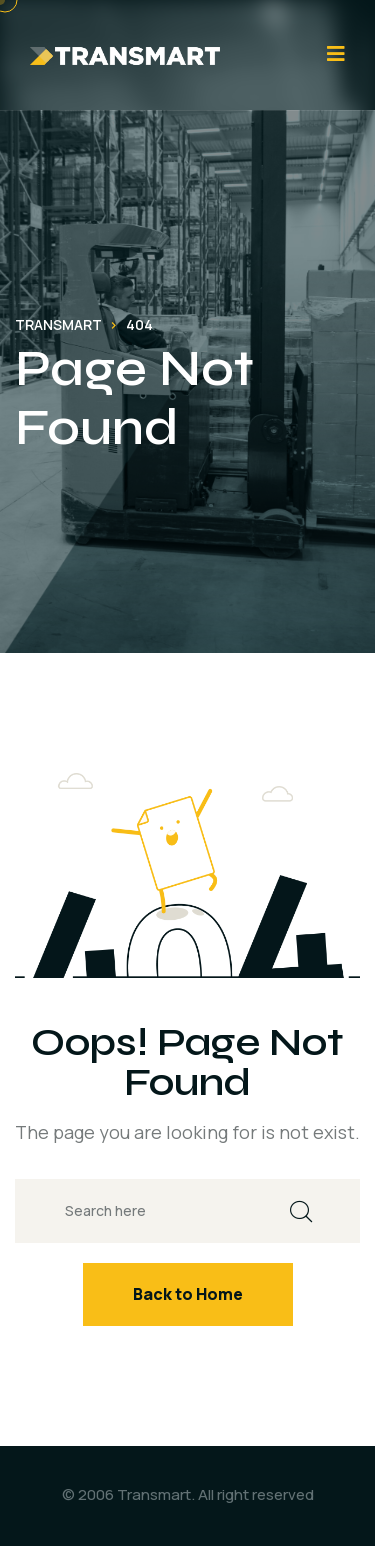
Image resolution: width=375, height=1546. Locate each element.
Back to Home (188, 1294)
